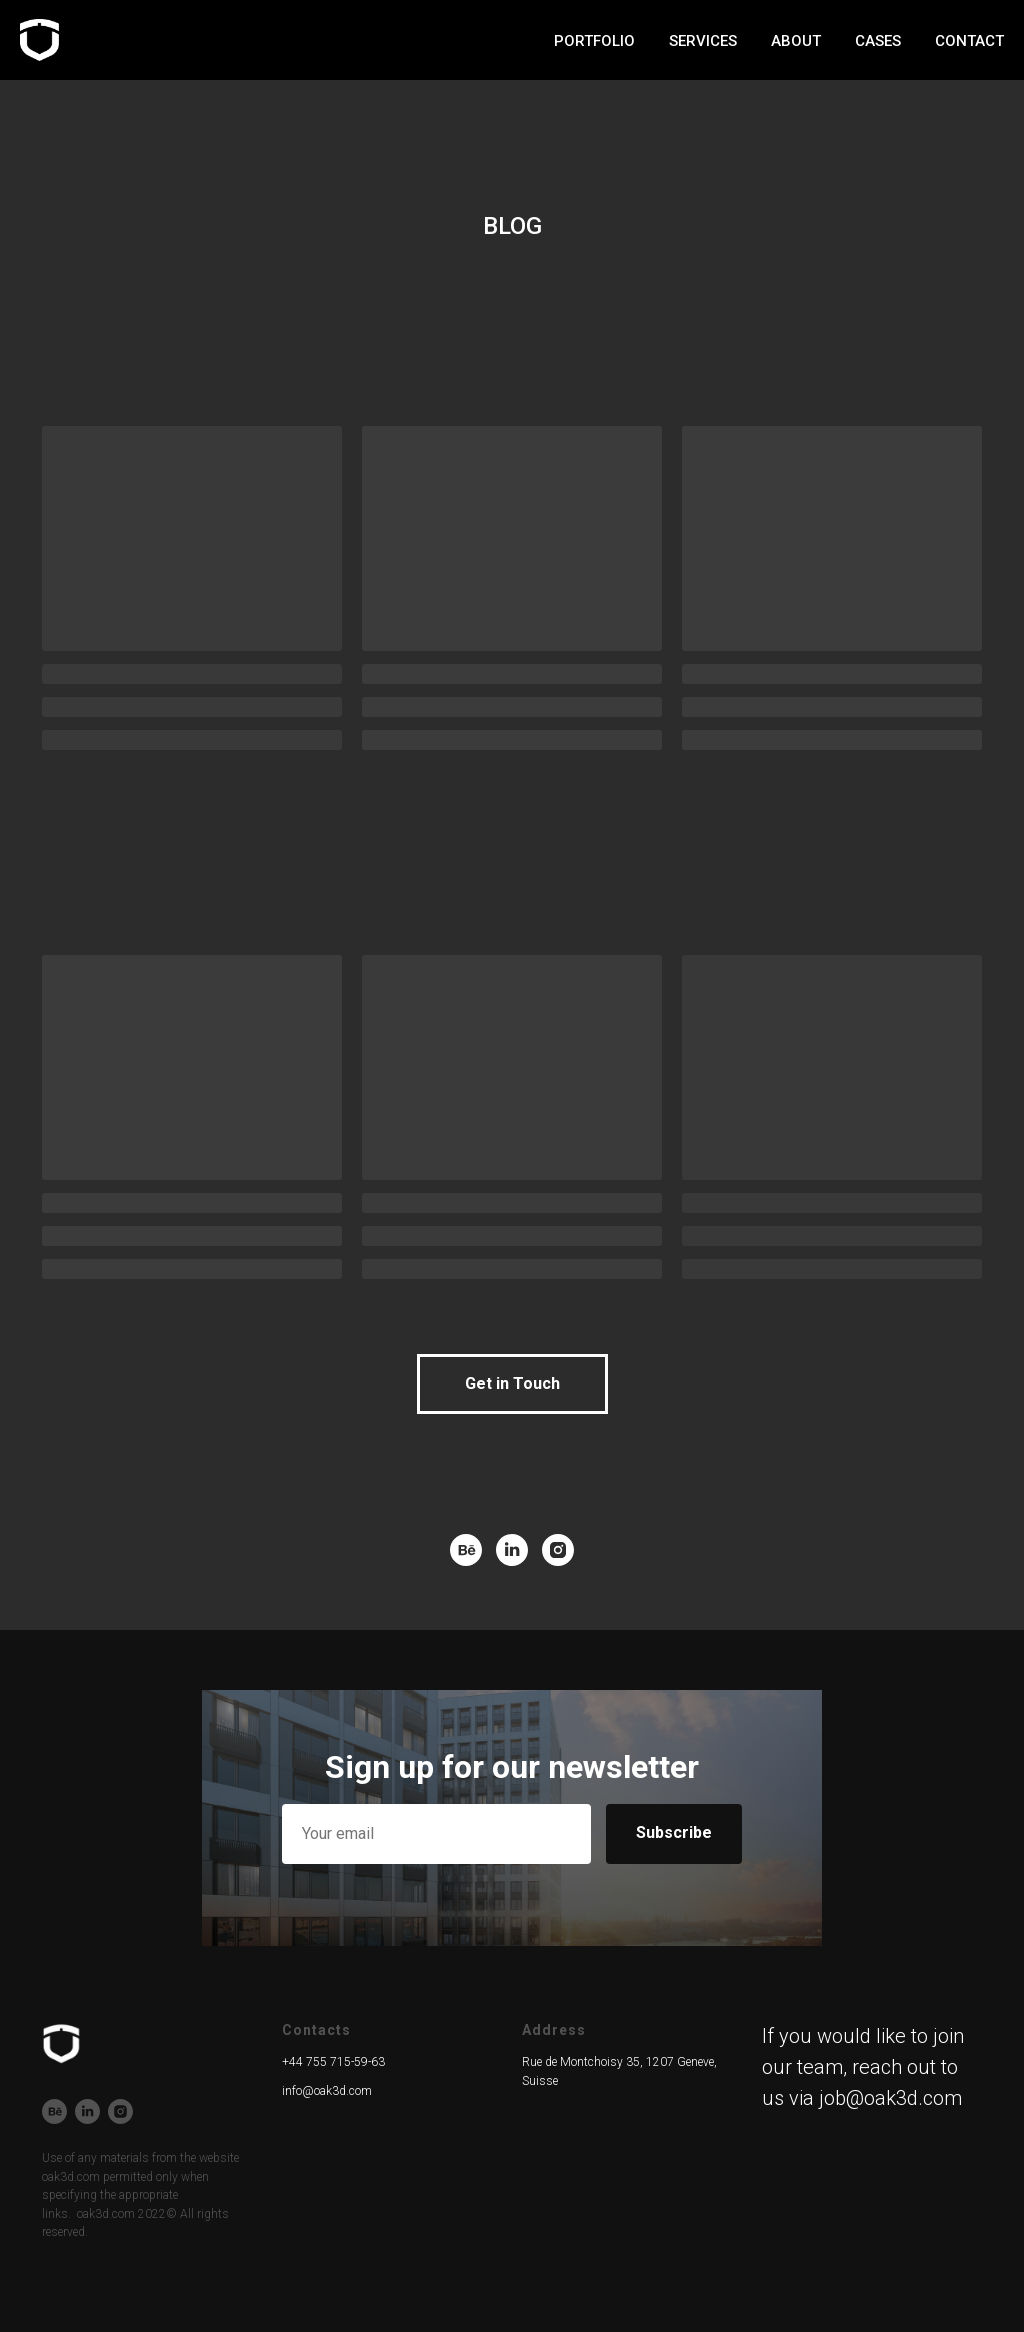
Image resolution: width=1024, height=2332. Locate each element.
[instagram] (558, 1550)
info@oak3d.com (327, 2091)
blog (880, 41)
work (538, 41)
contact (969, 41)
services (628, 41)
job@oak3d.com (890, 2098)
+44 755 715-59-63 (333, 2062)
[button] (512, 1384)
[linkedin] (512, 1550)
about (721, 41)
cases (803, 41)
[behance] (466, 1550)
